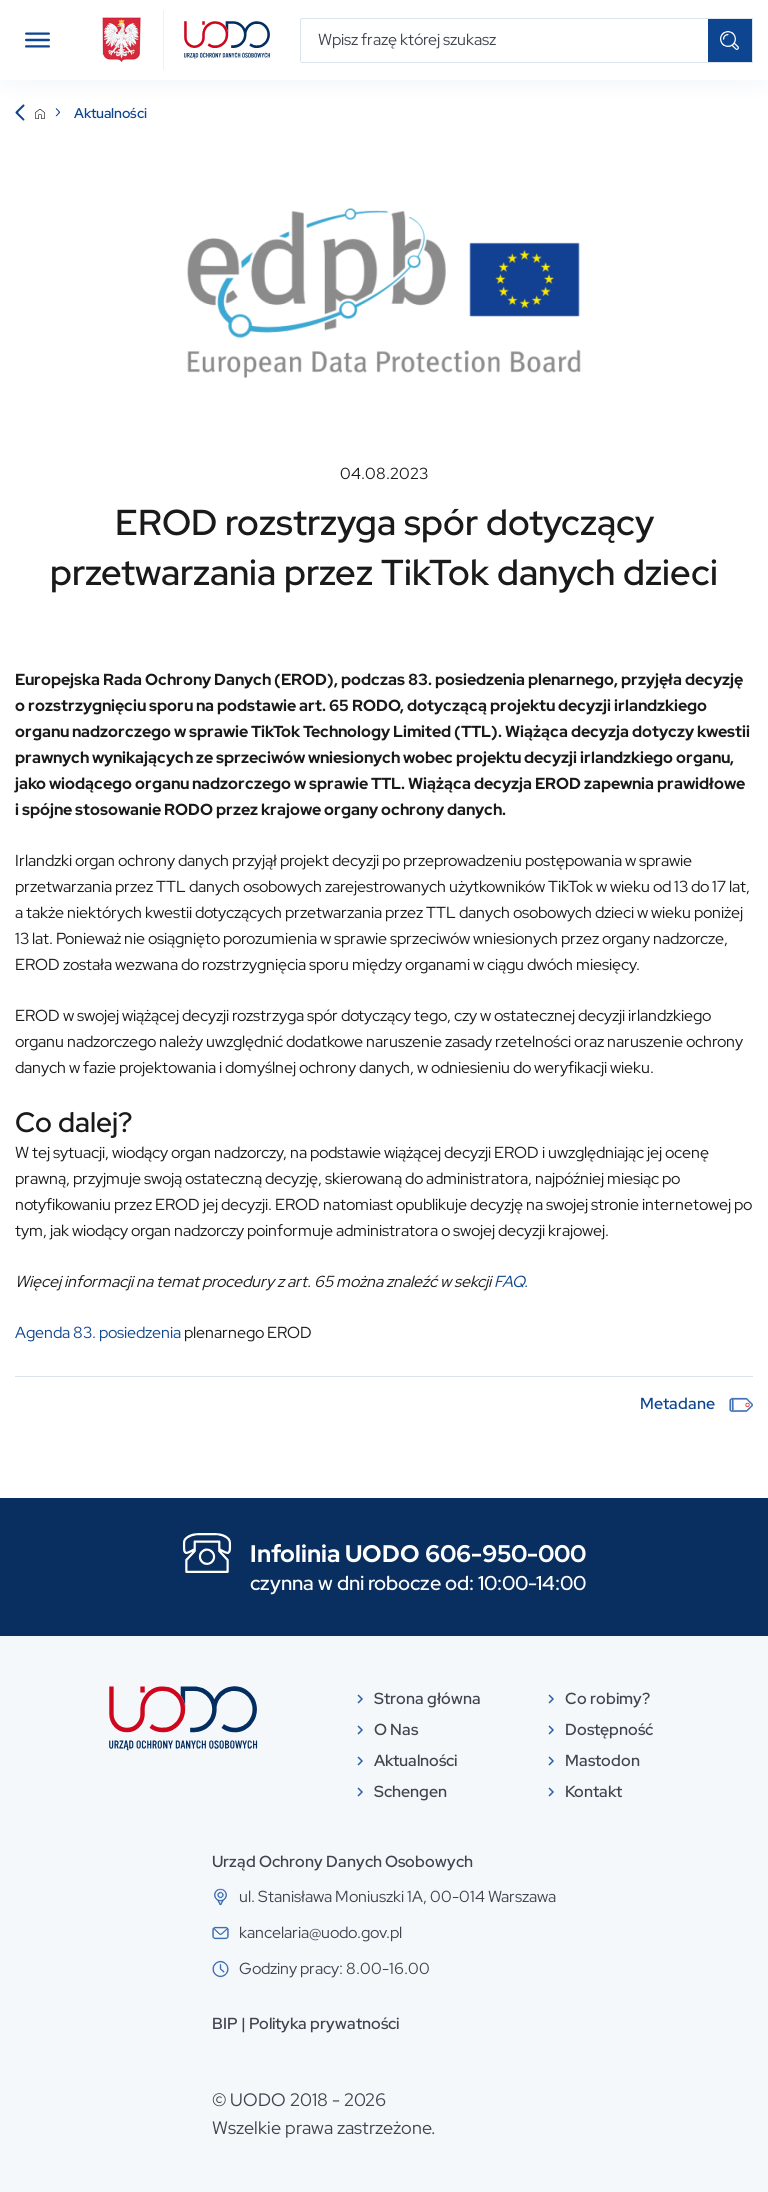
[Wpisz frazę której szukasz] (504, 40)
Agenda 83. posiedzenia (98, 1332)
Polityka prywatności (324, 2023)
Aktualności (110, 113)
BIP (225, 2023)
